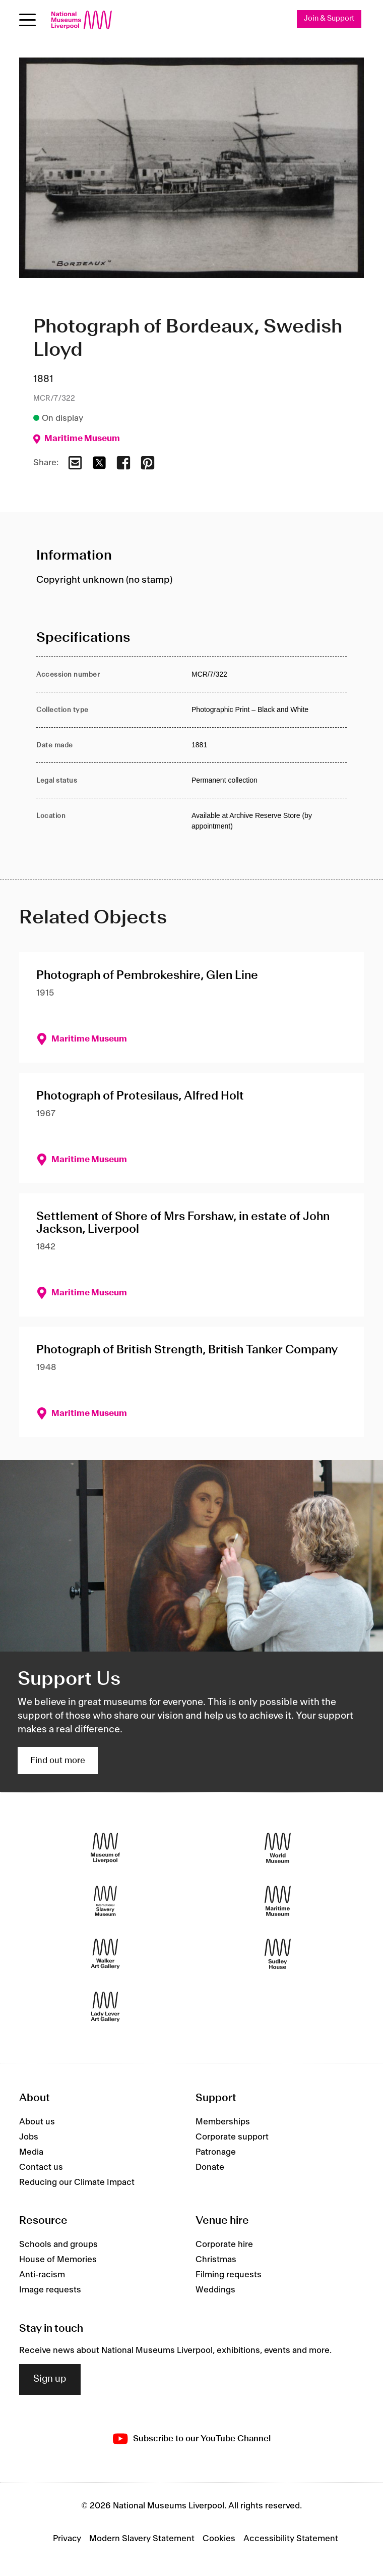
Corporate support (232, 2137)
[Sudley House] (277, 1954)
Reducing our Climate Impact (77, 2182)
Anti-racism (42, 2275)
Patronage (216, 2152)
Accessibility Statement (290, 2538)
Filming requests (229, 2275)
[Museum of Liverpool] (105, 1848)
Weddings (215, 2290)
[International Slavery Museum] (105, 1901)
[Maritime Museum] (277, 1901)
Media (31, 2152)
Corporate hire (224, 2245)
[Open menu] (27, 20)
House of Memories (58, 2260)
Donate (210, 2167)
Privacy (67, 2538)
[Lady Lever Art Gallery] (105, 2007)
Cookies (219, 2538)
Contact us (41, 2167)
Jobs (28, 2137)
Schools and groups (58, 2245)
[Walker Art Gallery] (105, 1954)
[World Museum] (277, 1848)
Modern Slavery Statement (142, 2538)
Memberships (223, 2121)
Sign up (50, 2379)
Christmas (216, 2260)
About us (37, 2121)
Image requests (50, 2290)
